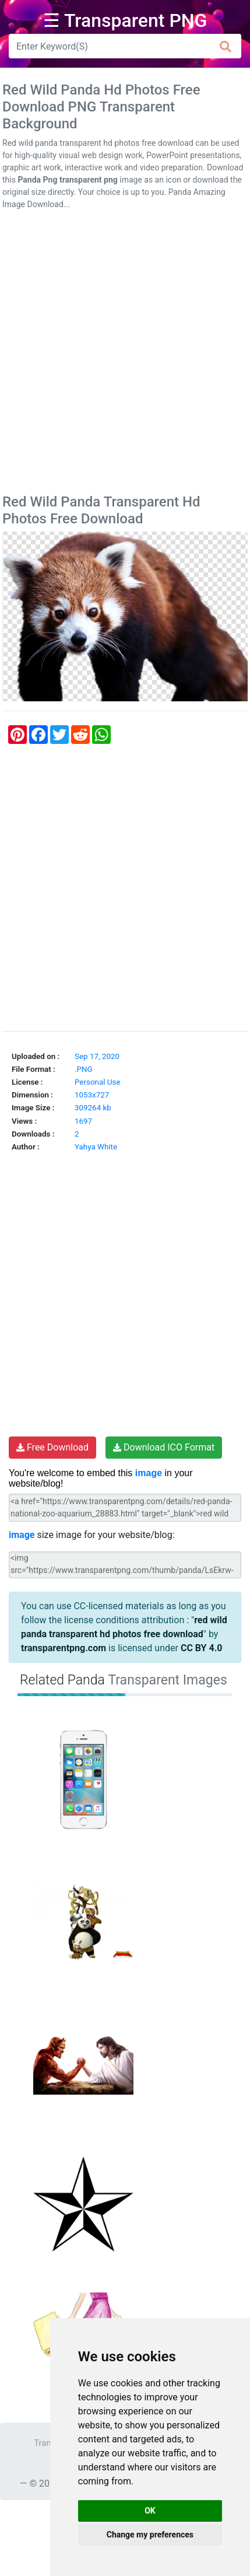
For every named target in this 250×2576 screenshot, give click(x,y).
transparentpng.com (63, 1648)
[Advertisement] (125, 354)
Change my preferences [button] (150, 2534)
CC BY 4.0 (202, 1648)
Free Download (52, 1447)
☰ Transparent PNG (125, 20)
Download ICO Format (163, 1447)
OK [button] (150, 2510)
